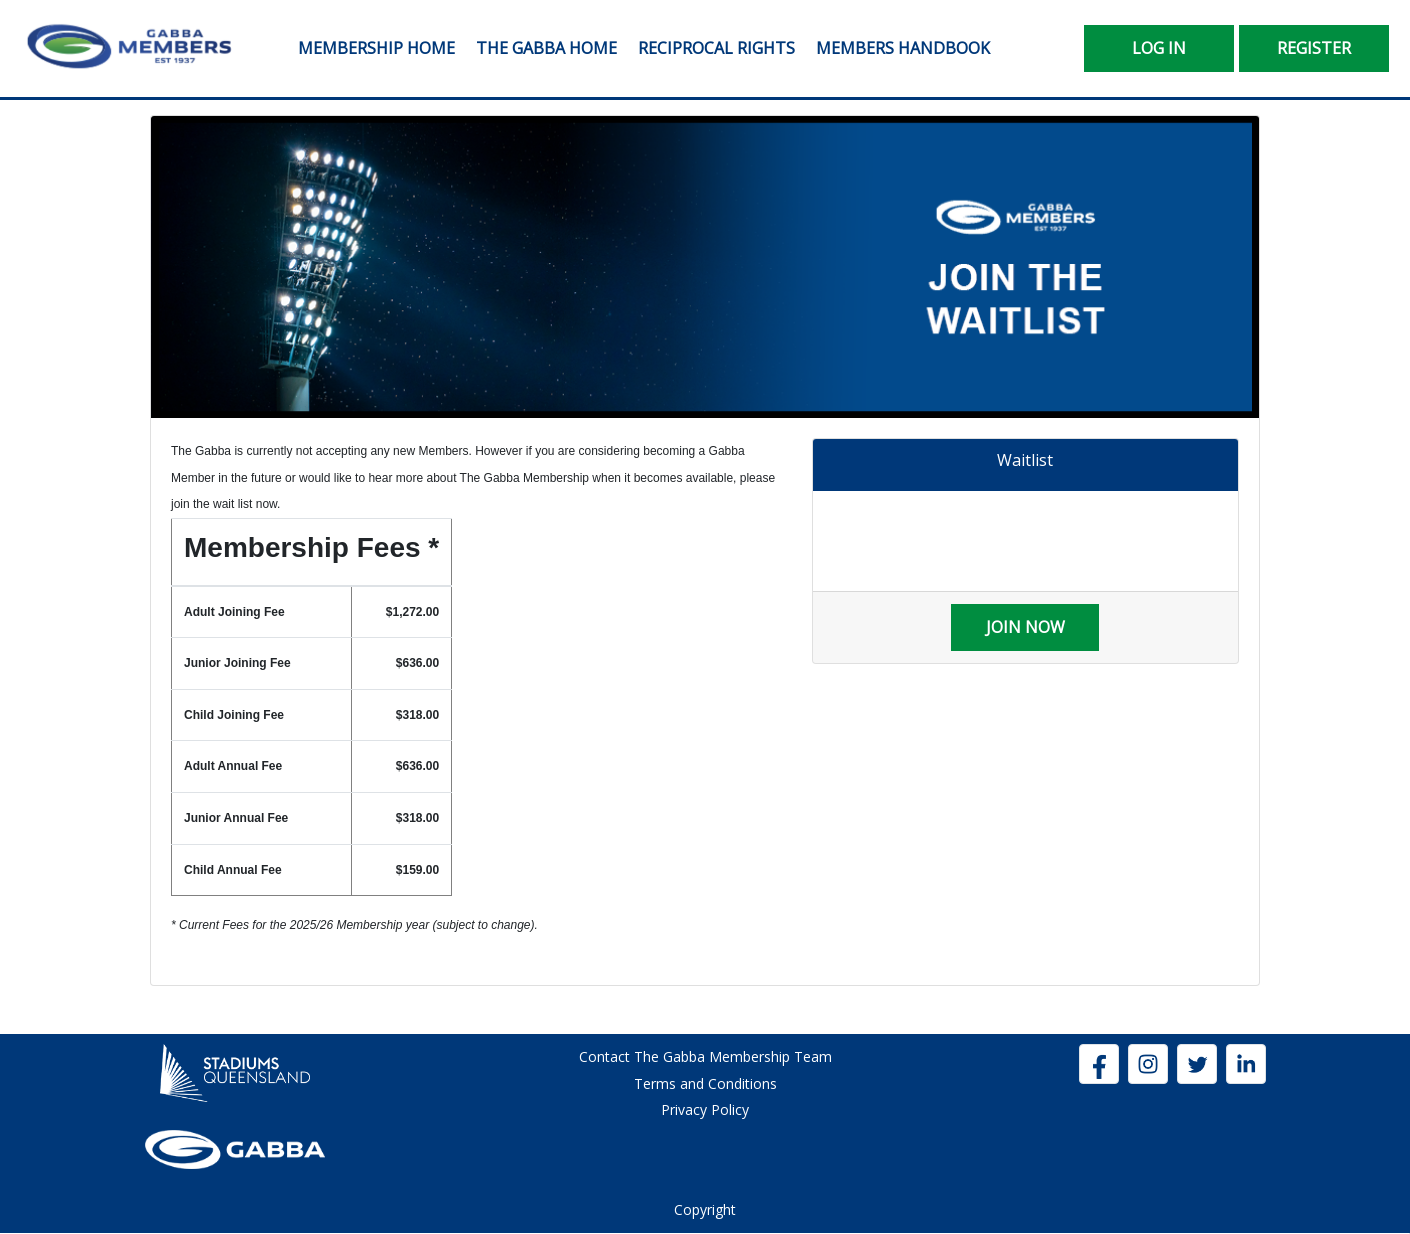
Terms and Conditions (705, 1083)
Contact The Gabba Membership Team (705, 1056)
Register (1314, 48)
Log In (1159, 48)
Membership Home (376, 48)
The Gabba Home (546, 48)
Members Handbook (903, 48)
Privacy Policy (705, 1109)
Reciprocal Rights (716, 48)
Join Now (1025, 627)
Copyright (705, 1209)
